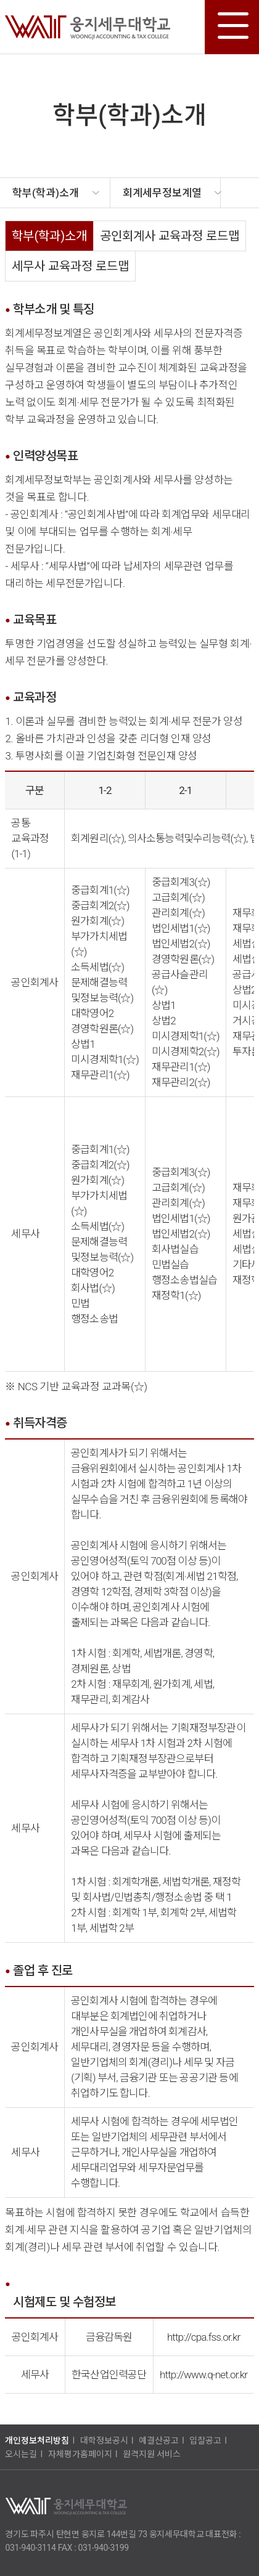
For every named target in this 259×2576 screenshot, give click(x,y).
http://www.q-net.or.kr (203, 2374)
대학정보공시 (104, 2440)
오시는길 (21, 2454)
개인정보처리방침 (37, 2440)
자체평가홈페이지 (80, 2454)
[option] (55, 193)
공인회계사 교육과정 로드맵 (169, 236)
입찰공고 (205, 2440)
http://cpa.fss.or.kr (203, 2337)
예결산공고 (159, 2440)
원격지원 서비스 (152, 2454)
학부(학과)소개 (49, 236)
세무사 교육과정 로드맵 (70, 266)
